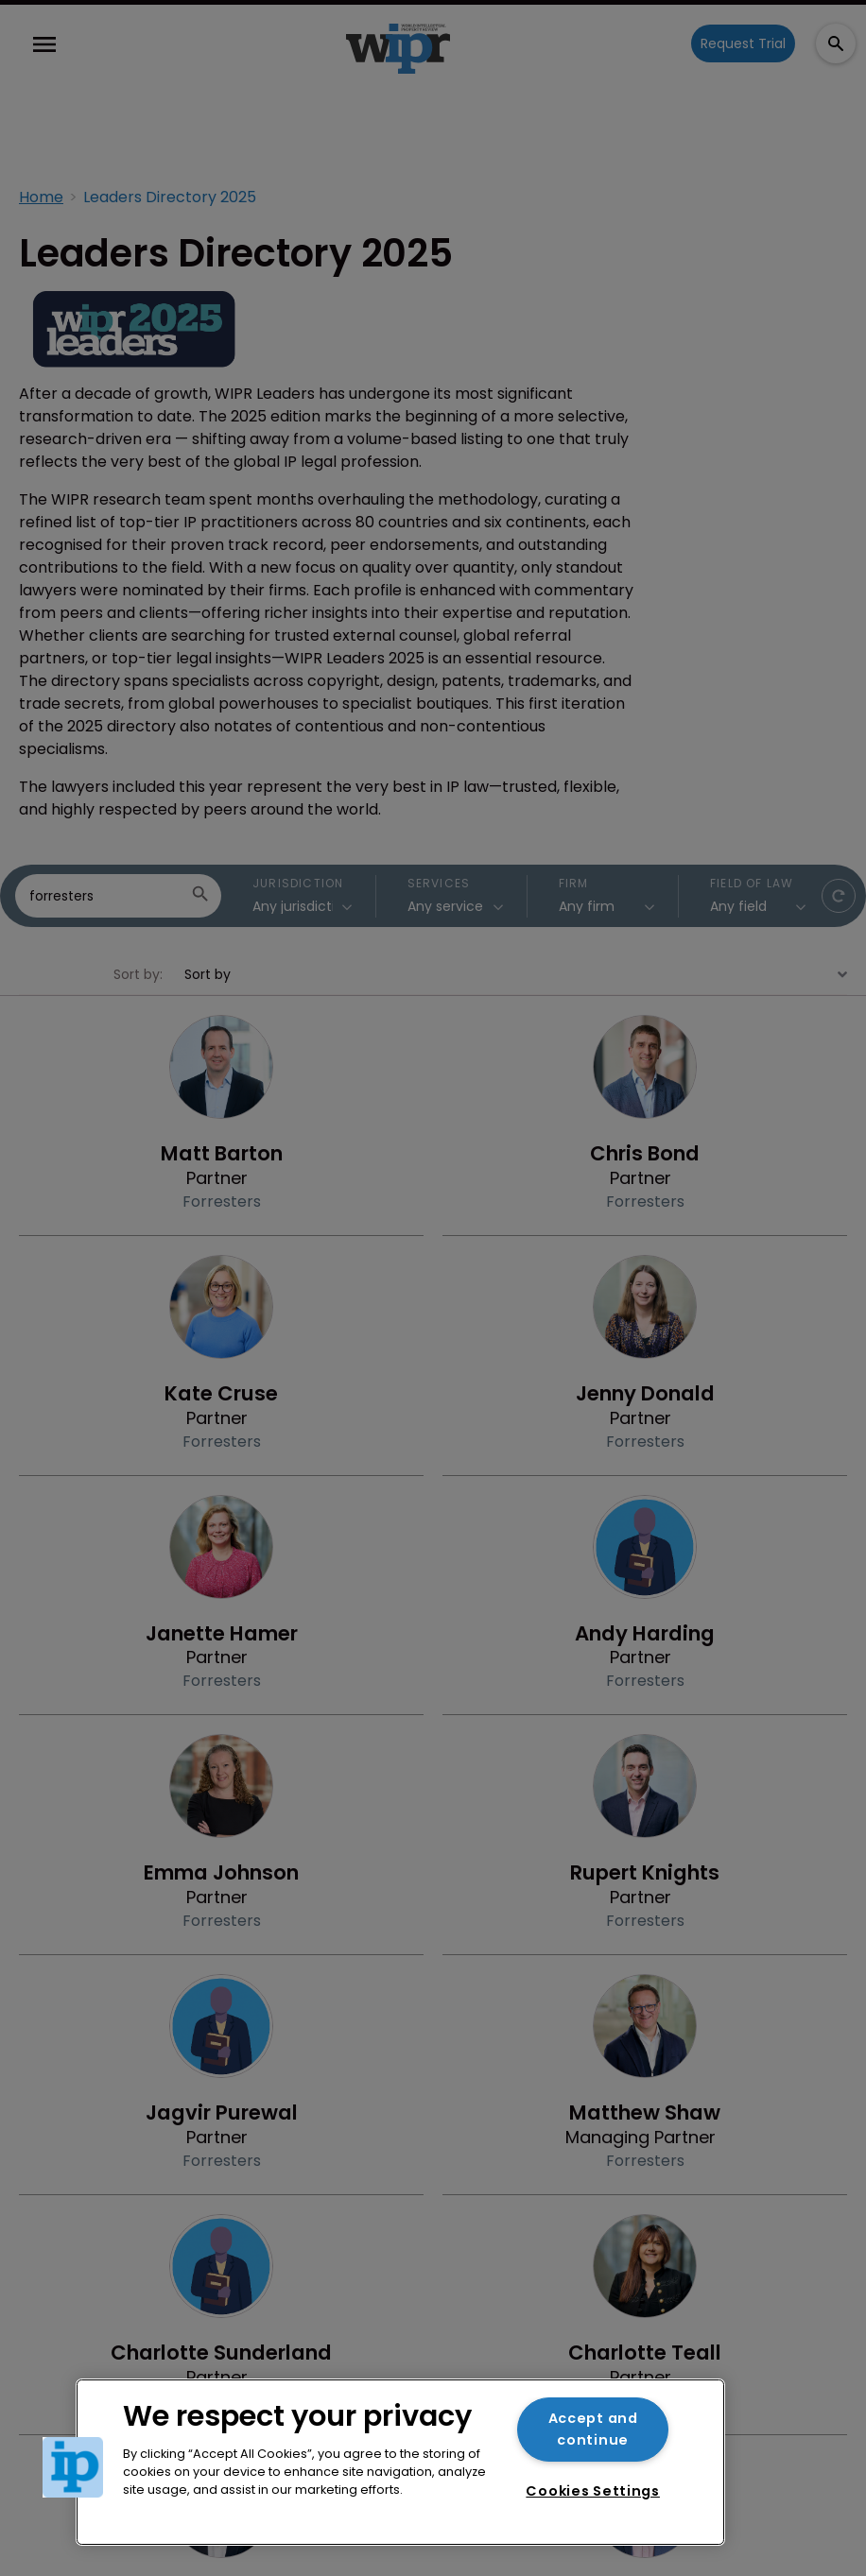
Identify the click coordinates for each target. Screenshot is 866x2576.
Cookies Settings (593, 2491)
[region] (400, 2462)
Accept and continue (593, 2429)
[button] (73, 2467)
